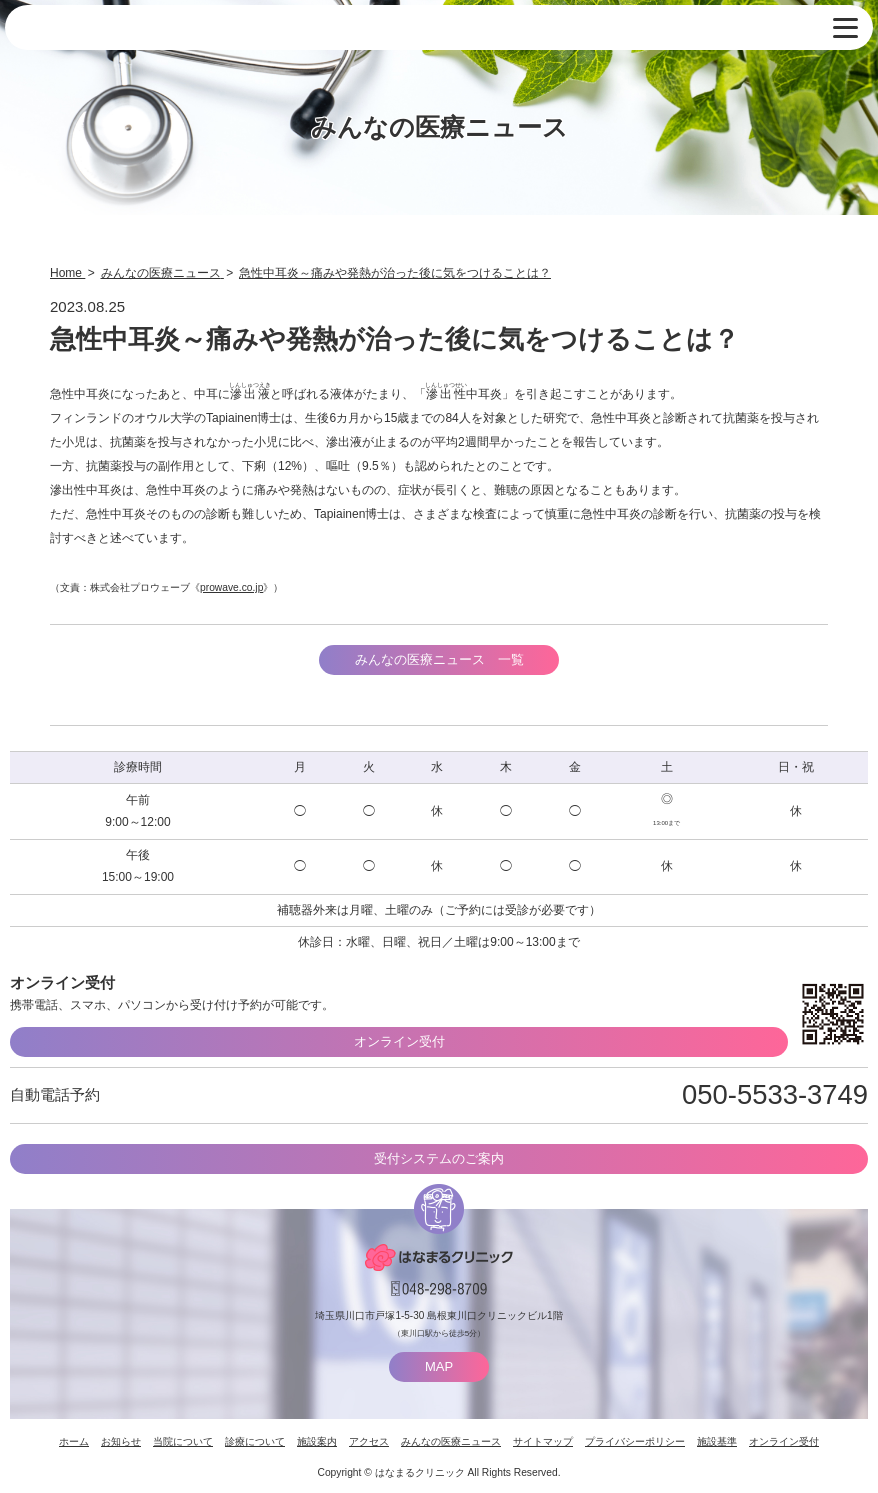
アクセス (369, 1441)
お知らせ (121, 1441)
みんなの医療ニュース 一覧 (439, 659)
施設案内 (317, 1441)
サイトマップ (543, 1441)
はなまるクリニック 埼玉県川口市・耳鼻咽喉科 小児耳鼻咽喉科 (114, 28)
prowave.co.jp (231, 587)
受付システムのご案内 (439, 1158)
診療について (255, 1441)
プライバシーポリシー (635, 1441)
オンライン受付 (399, 1041)
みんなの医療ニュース (451, 1441)
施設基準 (717, 1441)
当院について (183, 1441)
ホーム (74, 1441)
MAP (439, 1366)
